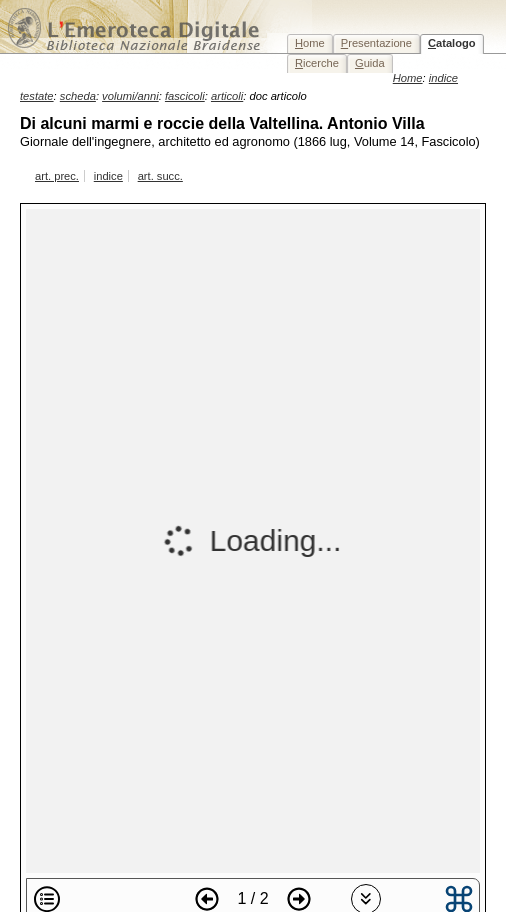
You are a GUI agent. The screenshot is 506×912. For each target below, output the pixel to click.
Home (408, 78)
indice (108, 176)
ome (310, 43)
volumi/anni (130, 96)
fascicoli (185, 96)
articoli (227, 96)
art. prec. (57, 176)
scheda (78, 96)
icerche (317, 63)
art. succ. (160, 176)
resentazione (376, 43)
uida (370, 63)
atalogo (452, 43)
